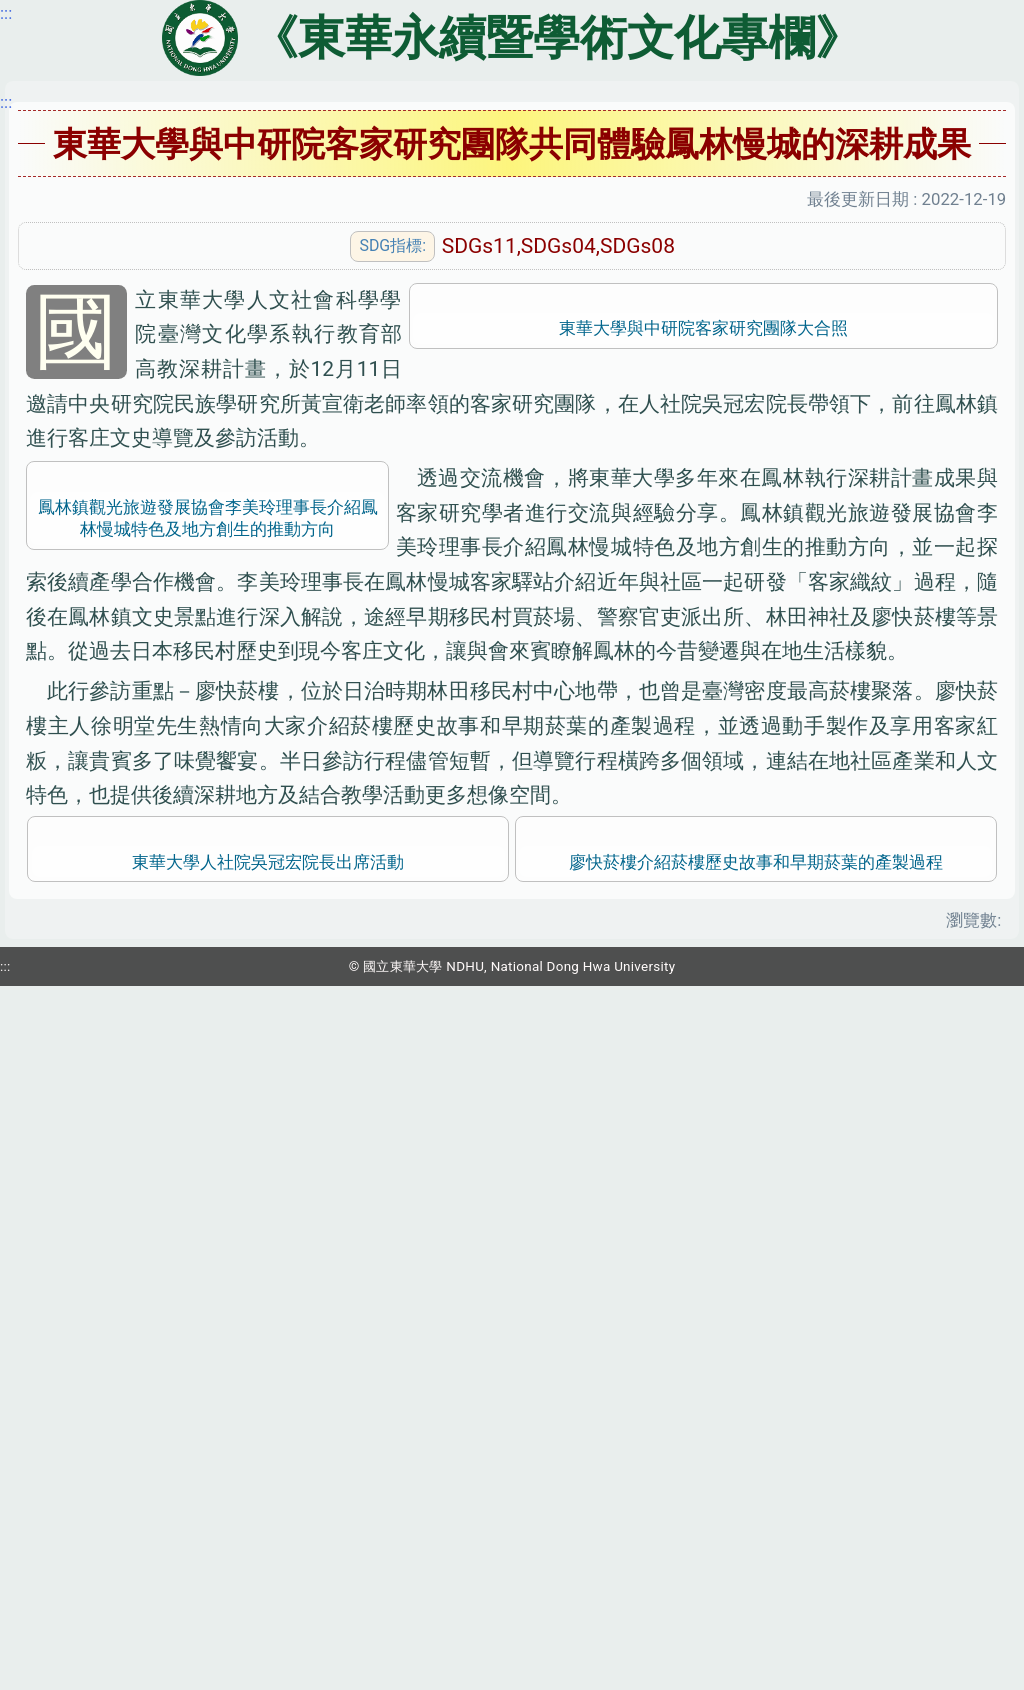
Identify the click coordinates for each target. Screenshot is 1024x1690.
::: (6, 102)
